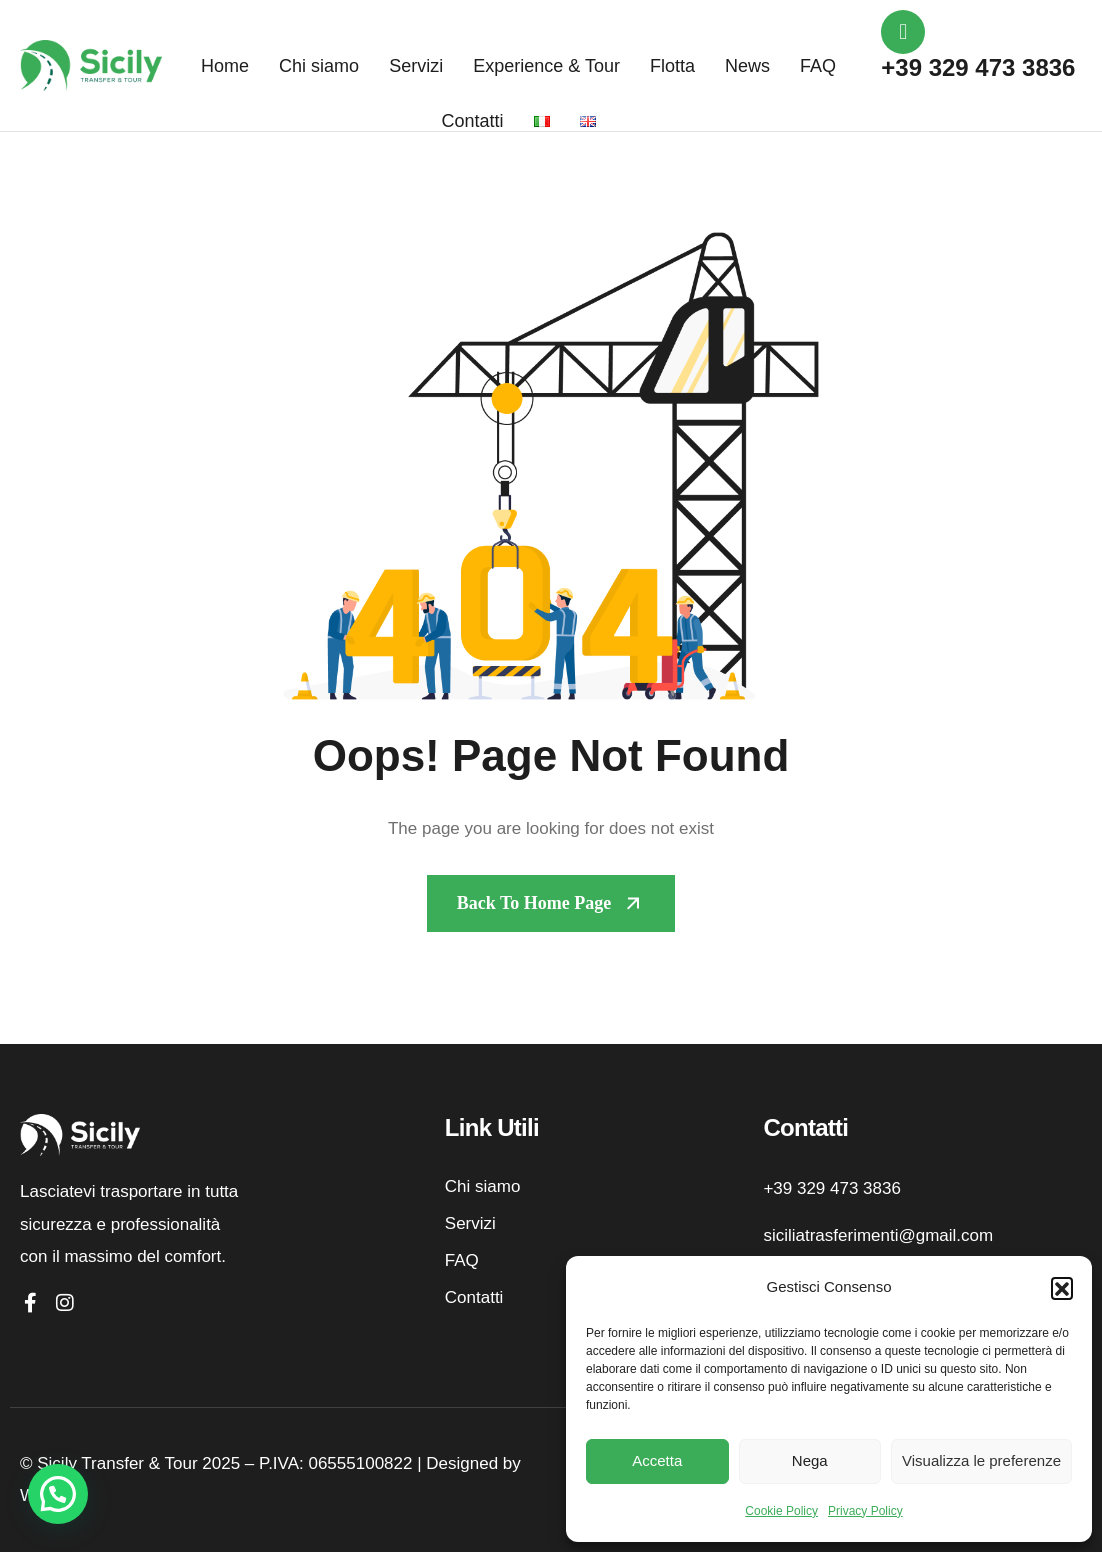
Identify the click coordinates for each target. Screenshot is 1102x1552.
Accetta (657, 1460)
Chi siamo (319, 66)
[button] (1062, 1288)
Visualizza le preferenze (981, 1460)
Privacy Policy (865, 1511)
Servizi (416, 66)
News (747, 66)
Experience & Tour (546, 66)
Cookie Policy (781, 1511)
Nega (810, 1460)
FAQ (818, 66)
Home (225, 66)
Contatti (473, 121)
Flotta (672, 66)
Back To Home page (534, 903)
